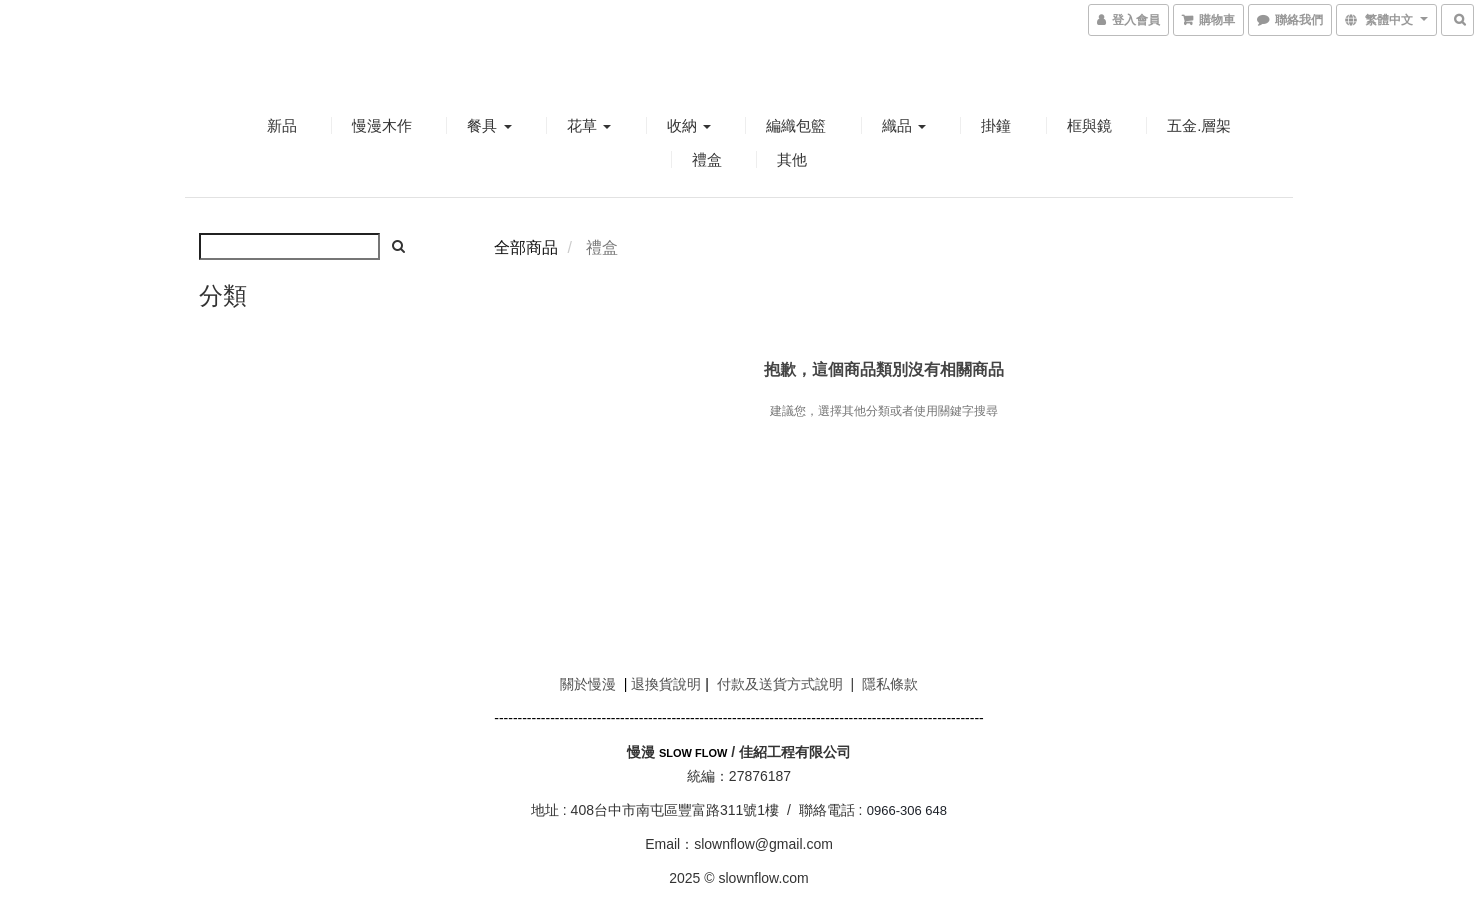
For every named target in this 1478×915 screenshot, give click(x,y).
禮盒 (707, 159)
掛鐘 (996, 125)
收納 (689, 125)
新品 (282, 125)
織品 (904, 125)
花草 (589, 125)
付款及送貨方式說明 (780, 684)
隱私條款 (890, 684)
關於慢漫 (588, 684)
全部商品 (526, 247)
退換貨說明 (666, 684)
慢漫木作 (382, 125)
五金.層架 (1199, 125)
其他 (792, 159)
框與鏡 (1089, 125)
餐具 (489, 125)
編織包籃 (796, 125)
